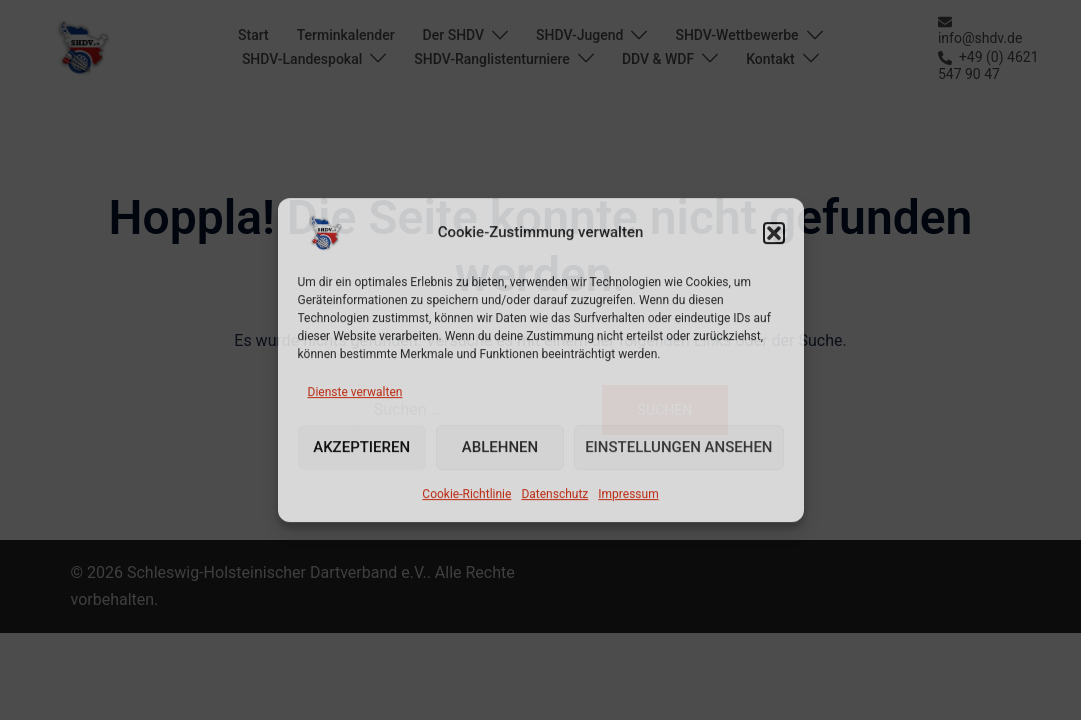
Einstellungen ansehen (678, 448)
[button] (774, 233)
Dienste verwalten (355, 392)
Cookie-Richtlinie (466, 494)
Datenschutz (554, 494)
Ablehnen (500, 448)
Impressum (628, 494)
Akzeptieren (361, 448)
